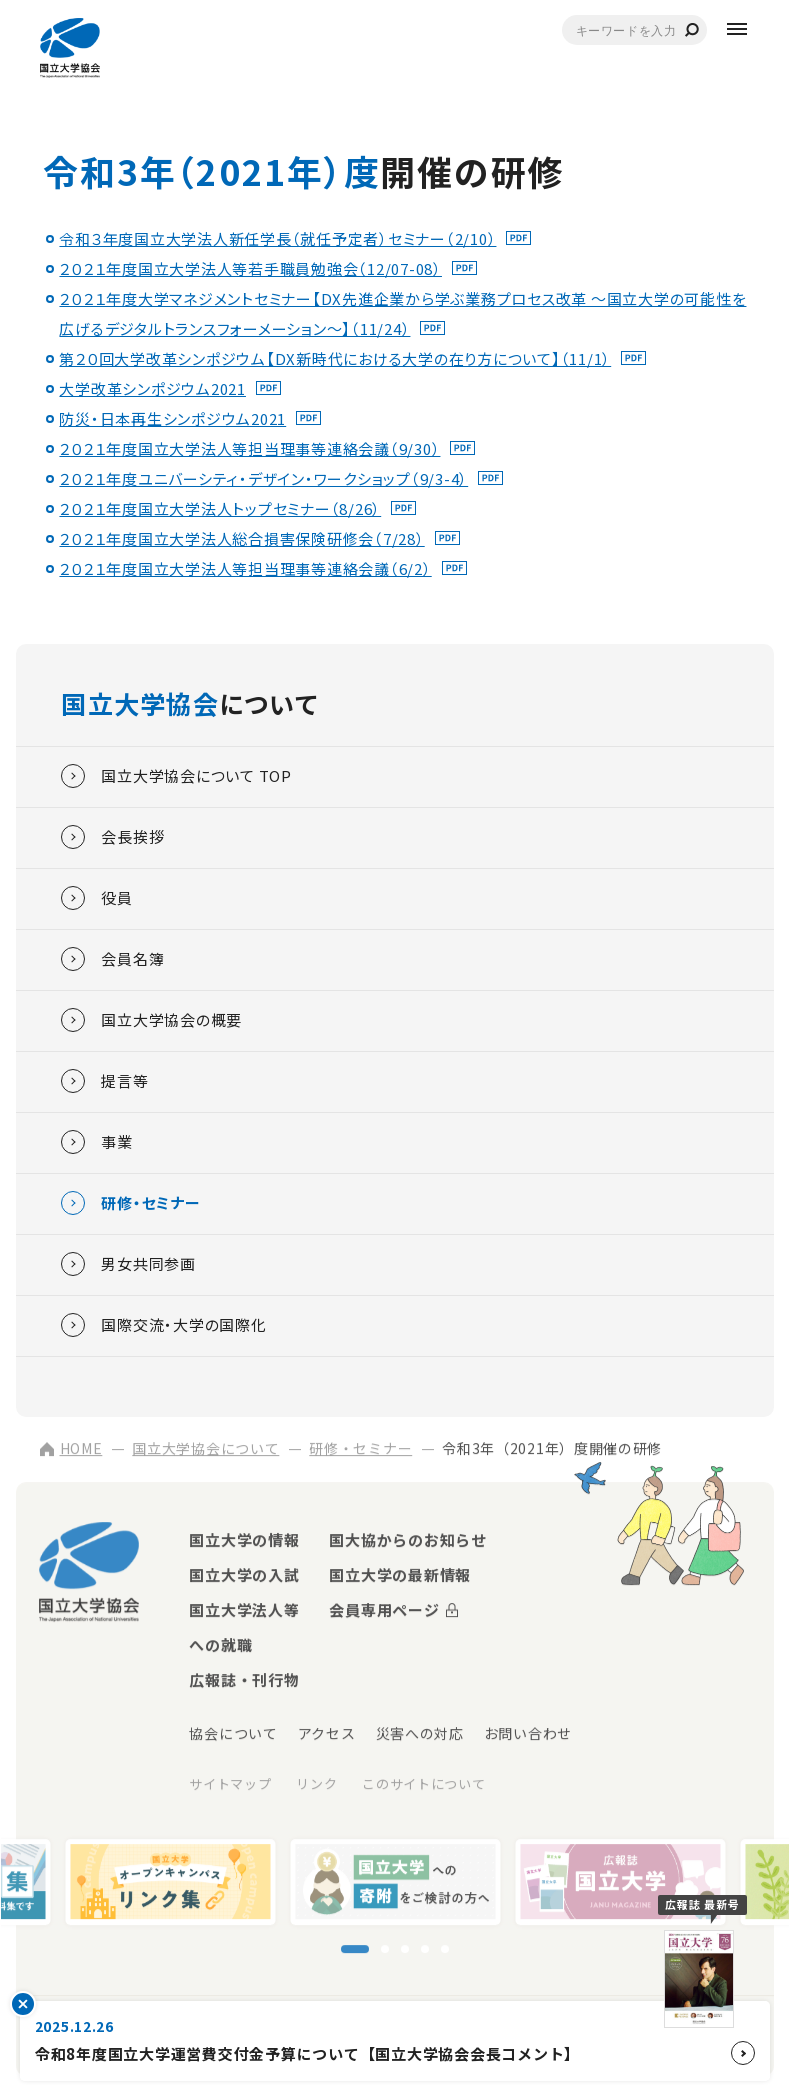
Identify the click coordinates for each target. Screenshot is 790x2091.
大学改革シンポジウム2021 (152, 388)
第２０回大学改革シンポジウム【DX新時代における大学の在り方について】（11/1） (335, 358)
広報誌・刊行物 (244, 1681)
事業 (97, 1142)
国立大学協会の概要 (151, 1020)
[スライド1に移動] (355, 1951)
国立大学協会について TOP (176, 776)
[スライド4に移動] (425, 1951)
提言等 (104, 1081)
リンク (316, 1785)
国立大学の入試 (244, 1576)
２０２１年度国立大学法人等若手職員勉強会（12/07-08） (250, 268)
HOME (71, 1450)
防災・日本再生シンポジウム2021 (172, 418)
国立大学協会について (205, 1450)
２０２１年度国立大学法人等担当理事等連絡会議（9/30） (249, 448)
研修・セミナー (130, 1203)
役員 (97, 898)
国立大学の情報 (244, 1541)
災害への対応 (420, 1735)
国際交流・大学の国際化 (163, 1325)
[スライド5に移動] (445, 1951)
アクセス (327, 1735)
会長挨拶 (112, 837)
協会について (233, 1735)
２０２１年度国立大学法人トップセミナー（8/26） (220, 508)
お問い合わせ (528, 1735)
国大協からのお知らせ (408, 1541)
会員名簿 (112, 959)
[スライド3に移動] (405, 1951)
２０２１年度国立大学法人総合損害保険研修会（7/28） (241, 538)
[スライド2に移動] (385, 1951)
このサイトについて (423, 1785)
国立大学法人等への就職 (244, 1629)
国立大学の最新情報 (400, 1576)
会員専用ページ (384, 1611)
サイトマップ (230, 1785)
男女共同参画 (128, 1264)
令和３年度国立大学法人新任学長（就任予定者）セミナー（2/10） (277, 238)
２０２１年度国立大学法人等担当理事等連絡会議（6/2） (245, 568)
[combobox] (634, 30)
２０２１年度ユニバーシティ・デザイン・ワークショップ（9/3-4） (263, 478)
